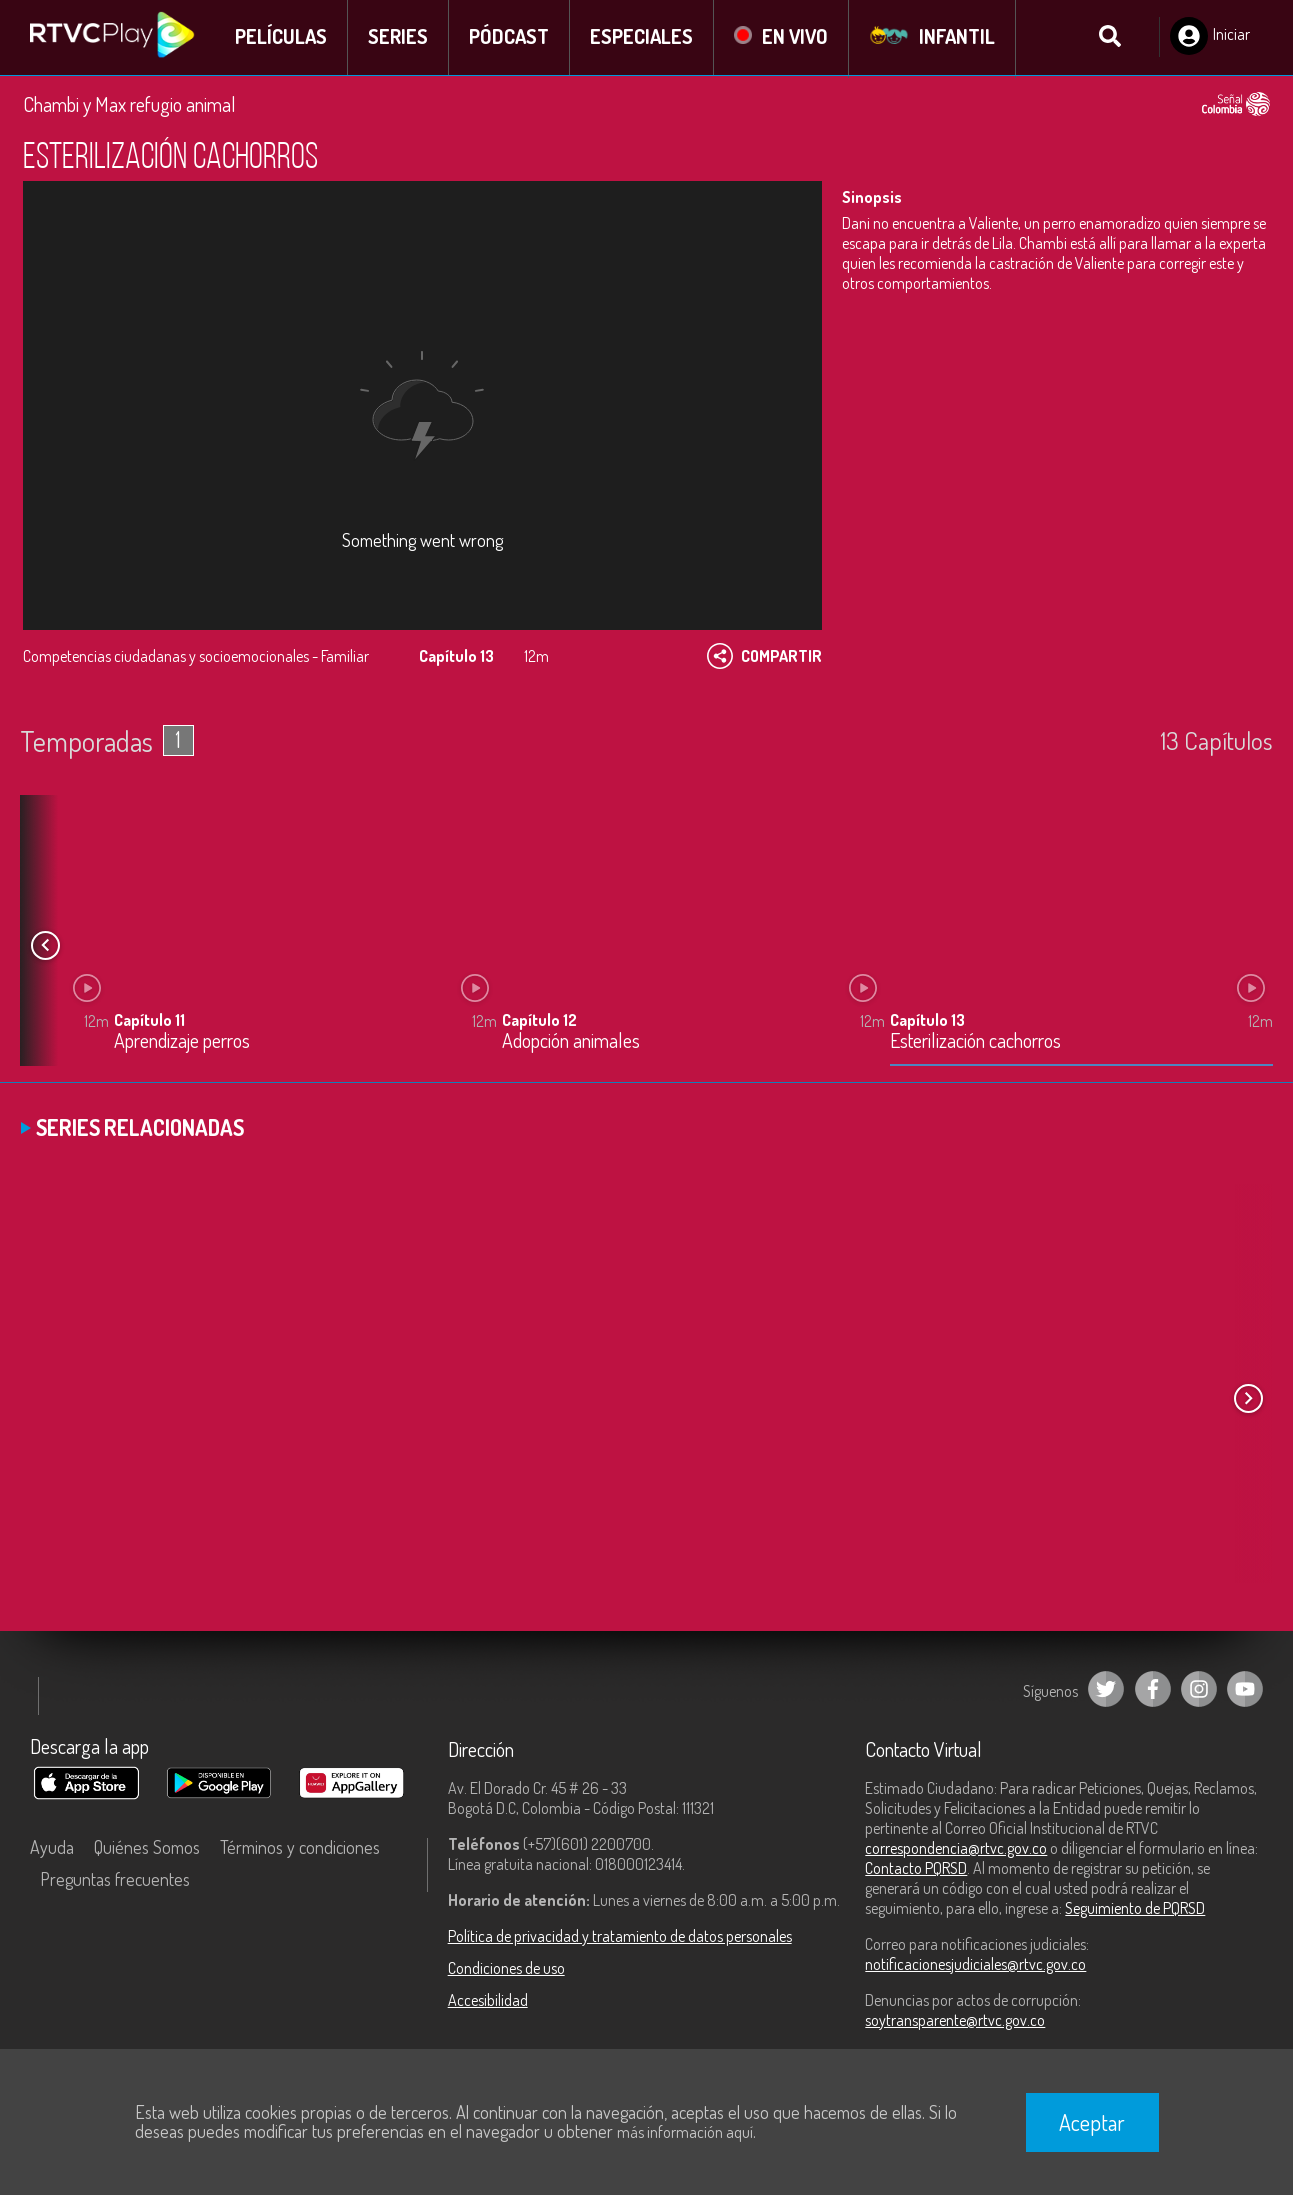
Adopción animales (571, 1043)
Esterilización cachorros (975, 1043)
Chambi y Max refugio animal (129, 105)
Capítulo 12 (539, 1022)
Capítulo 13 (927, 1022)
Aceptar (1092, 2122)
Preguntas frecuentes (115, 1880)
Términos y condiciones (300, 1848)
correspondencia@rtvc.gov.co (956, 1849)
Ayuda (52, 1848)
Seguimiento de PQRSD (1135, 1909)
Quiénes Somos (147, 1848)
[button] (45, 946)
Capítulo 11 (149, 1022)
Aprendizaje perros (182, 1043)
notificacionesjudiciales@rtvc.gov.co (975, 1965)
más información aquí (685, 2132)
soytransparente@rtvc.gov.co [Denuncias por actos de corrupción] (955, 2021)
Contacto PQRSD (916, 1869)
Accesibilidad (488, 2001)
